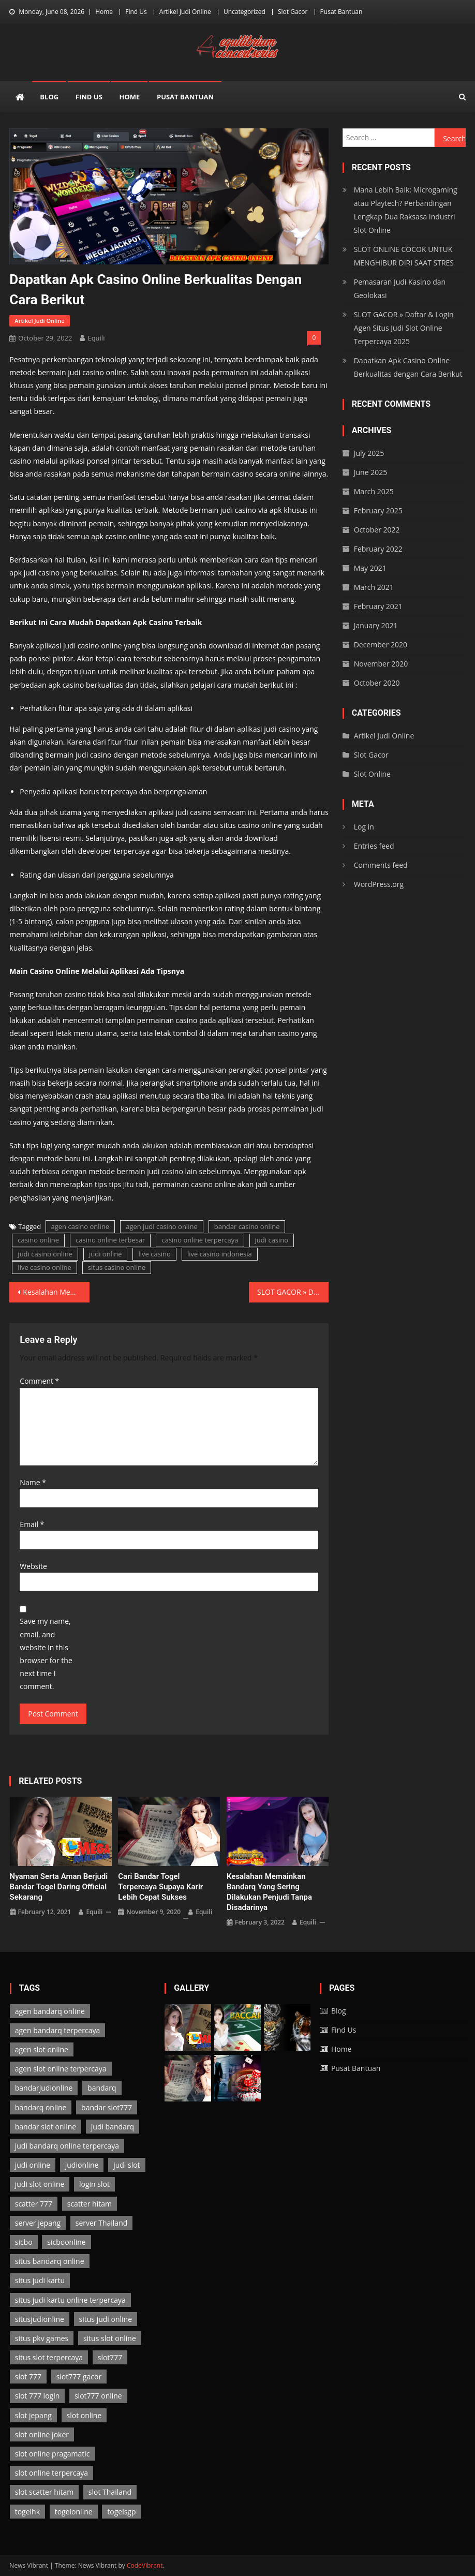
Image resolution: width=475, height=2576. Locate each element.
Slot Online (372, 774)
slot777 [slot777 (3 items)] (110, 2357)
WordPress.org (379, 884)
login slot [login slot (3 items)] (94, 2184)
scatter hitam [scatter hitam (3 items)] (89, 2204)
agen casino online (80, 1226)
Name (33, 1482)
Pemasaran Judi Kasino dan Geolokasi (400, 288)
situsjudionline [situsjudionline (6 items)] (39, 2319)
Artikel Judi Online (185, 11)
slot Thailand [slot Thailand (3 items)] (109, 2492)
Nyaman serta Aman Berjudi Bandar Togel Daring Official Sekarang (59, 1887)
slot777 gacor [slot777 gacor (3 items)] (79, 2376)
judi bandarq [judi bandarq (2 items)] (112, 2126)
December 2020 (380, 644)
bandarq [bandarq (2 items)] (101, 2088)
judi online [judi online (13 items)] (32, 2165)
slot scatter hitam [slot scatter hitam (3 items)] (44, 2492)
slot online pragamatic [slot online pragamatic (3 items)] (52, 2454)
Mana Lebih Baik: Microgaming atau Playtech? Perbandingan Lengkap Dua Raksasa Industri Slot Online (405, 210)
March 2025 (374, 491)
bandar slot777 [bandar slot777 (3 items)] (106, 2107)
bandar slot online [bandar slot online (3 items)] (45, 2126)
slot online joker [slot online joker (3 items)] (42, 2434)
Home (104, 11)
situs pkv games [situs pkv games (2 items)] (42, 2338)
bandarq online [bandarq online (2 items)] (41, 2107)
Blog (49, 96)
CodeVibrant (145, 2565)
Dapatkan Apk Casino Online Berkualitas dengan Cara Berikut (408, 367)
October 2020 (377, 683)
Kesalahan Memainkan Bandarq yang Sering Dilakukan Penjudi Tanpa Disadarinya (56, 1292)
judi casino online (45, 1254)
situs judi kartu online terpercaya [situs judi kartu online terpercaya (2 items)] (70, 2300)
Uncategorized (244, 11)
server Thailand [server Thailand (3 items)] (102, 2223)
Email (32, 1524)
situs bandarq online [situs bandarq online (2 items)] (49, 2261)
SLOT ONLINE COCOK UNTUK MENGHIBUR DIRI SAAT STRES (404, 256)
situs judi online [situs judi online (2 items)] (105, 2319)
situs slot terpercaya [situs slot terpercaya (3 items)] (49, 2357)
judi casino (272, 1240)
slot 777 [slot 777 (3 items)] (28, 2376)
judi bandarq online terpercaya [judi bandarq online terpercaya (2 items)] (67, 2146)
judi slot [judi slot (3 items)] (126, 2165)
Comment (39, 1381)
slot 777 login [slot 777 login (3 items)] (37, 2396)
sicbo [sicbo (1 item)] (24, 2242)
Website (33, 1566)
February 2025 (378, 510)
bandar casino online (247, 1226)
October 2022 (377, 530)
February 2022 (378, 549)
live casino (154, 1254)
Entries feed (374, 846)
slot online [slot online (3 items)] (84, 2415)
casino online (38, 1240)
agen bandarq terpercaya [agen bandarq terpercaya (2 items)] (57, 2030)
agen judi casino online (162, 1226)
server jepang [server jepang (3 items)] (38, 2223)
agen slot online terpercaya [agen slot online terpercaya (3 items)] (61, 2069)
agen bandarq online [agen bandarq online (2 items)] (50, 2011)
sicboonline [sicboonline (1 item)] (66, 2242)
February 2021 (378, 606)
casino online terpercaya (199, 1240)
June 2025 (370, 472)
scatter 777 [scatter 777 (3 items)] (33, 2204)
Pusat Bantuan (341, 11)
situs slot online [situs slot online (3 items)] (109, 2338)
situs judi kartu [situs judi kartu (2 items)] (40, 2280)
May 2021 (370, 568)
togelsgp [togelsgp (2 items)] (121, 2511)
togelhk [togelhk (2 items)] (27, 2511)
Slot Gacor (293, 11)
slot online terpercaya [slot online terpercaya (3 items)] (51, 2473)
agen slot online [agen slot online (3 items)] (41, 2049)
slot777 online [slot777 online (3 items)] (98, 2396)
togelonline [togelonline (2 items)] (74, 2511)
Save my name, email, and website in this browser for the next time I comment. (46, 1653)
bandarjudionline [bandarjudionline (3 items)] (44, 2088)
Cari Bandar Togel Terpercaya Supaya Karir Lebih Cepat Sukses (160, 1887)
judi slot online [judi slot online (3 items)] (40, 2184)
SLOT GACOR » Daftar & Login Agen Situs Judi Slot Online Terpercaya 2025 (293, 1292)
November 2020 (381, 664)
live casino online (44, 1267)
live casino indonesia (219, 1254)
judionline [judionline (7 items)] (82, 2165)
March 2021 (374, 587)
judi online (105, 1254)
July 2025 (369, 453)
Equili (96, 338)
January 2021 (376, 625)
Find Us (136, 11)
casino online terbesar (110, 1240)
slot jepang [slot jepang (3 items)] (33, 2415)
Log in (364, 827)
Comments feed (381, 865)
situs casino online (116, 1267)
